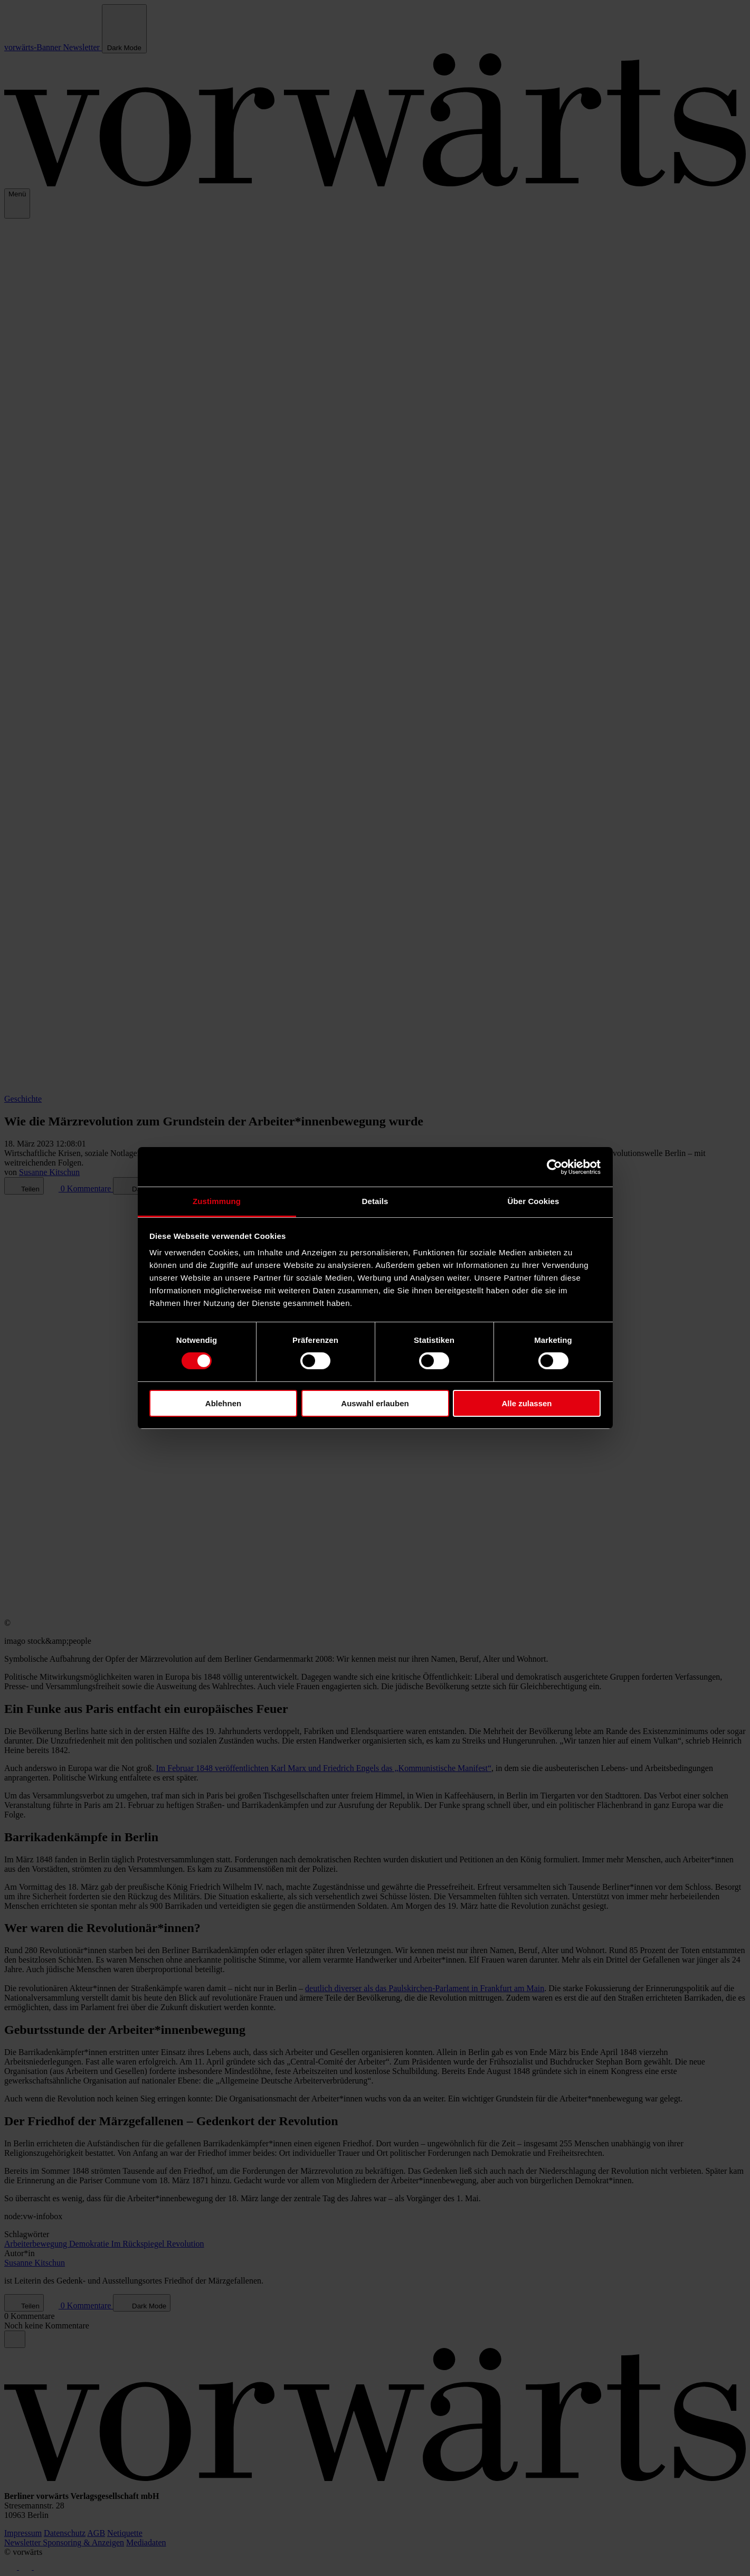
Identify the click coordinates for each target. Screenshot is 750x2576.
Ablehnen (223, 1403)
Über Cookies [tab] (533, 1201)
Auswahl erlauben (375, 1403)
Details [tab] (375, 1201)
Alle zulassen (526, 1403)
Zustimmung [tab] (217, 1201)
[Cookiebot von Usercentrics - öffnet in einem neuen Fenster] (554, 1167)
